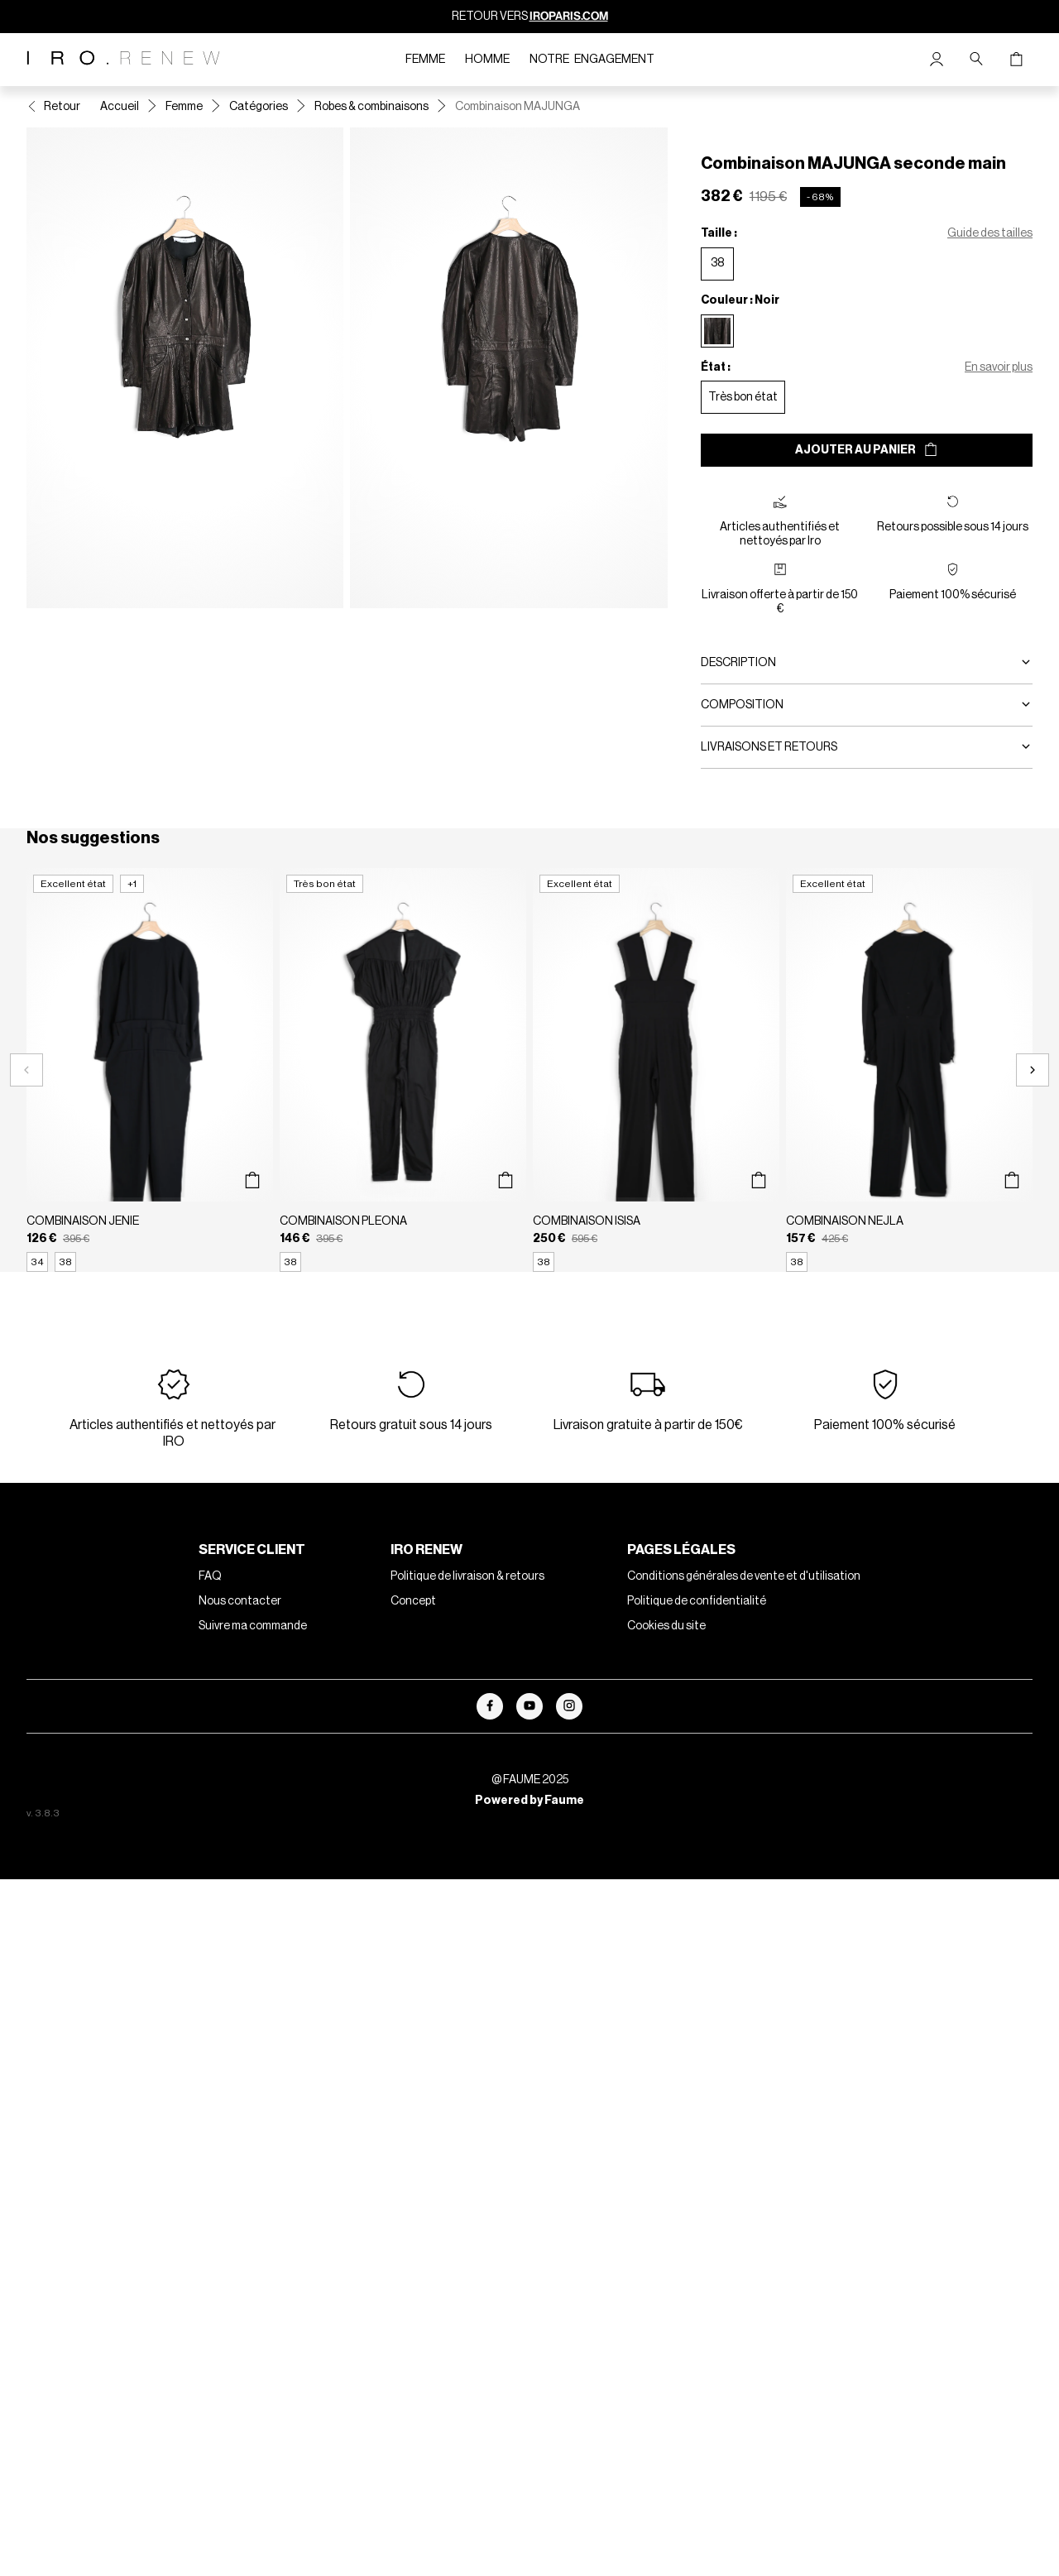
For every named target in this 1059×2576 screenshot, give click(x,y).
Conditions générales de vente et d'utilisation (743, 1576)
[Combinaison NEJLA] (909, 1070)
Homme (487, 59)
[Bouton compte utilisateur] (936, 59)
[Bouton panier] (1016, 59)
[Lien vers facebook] (490, 1706)
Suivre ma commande (253, 1626)
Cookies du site (666, 1626)
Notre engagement (592, 59)
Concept (413, 1601)
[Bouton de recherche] (976, 59)
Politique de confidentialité (696, 1601)
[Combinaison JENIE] (149, 1070)
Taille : (719, 233)
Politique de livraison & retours (467, 1576)
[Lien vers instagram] (569, 1706)
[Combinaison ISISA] (656, 1070)
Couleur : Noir (740, 300)
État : (716, 367)
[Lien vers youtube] (529, 1706)
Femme (425, 59)
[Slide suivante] (1032, 1070)
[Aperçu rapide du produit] (251, 1180)
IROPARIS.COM (569, 16)
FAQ (210, 1576)
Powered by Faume (529, 1800)
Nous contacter (240, 1601)
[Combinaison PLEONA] (403, 1070)
